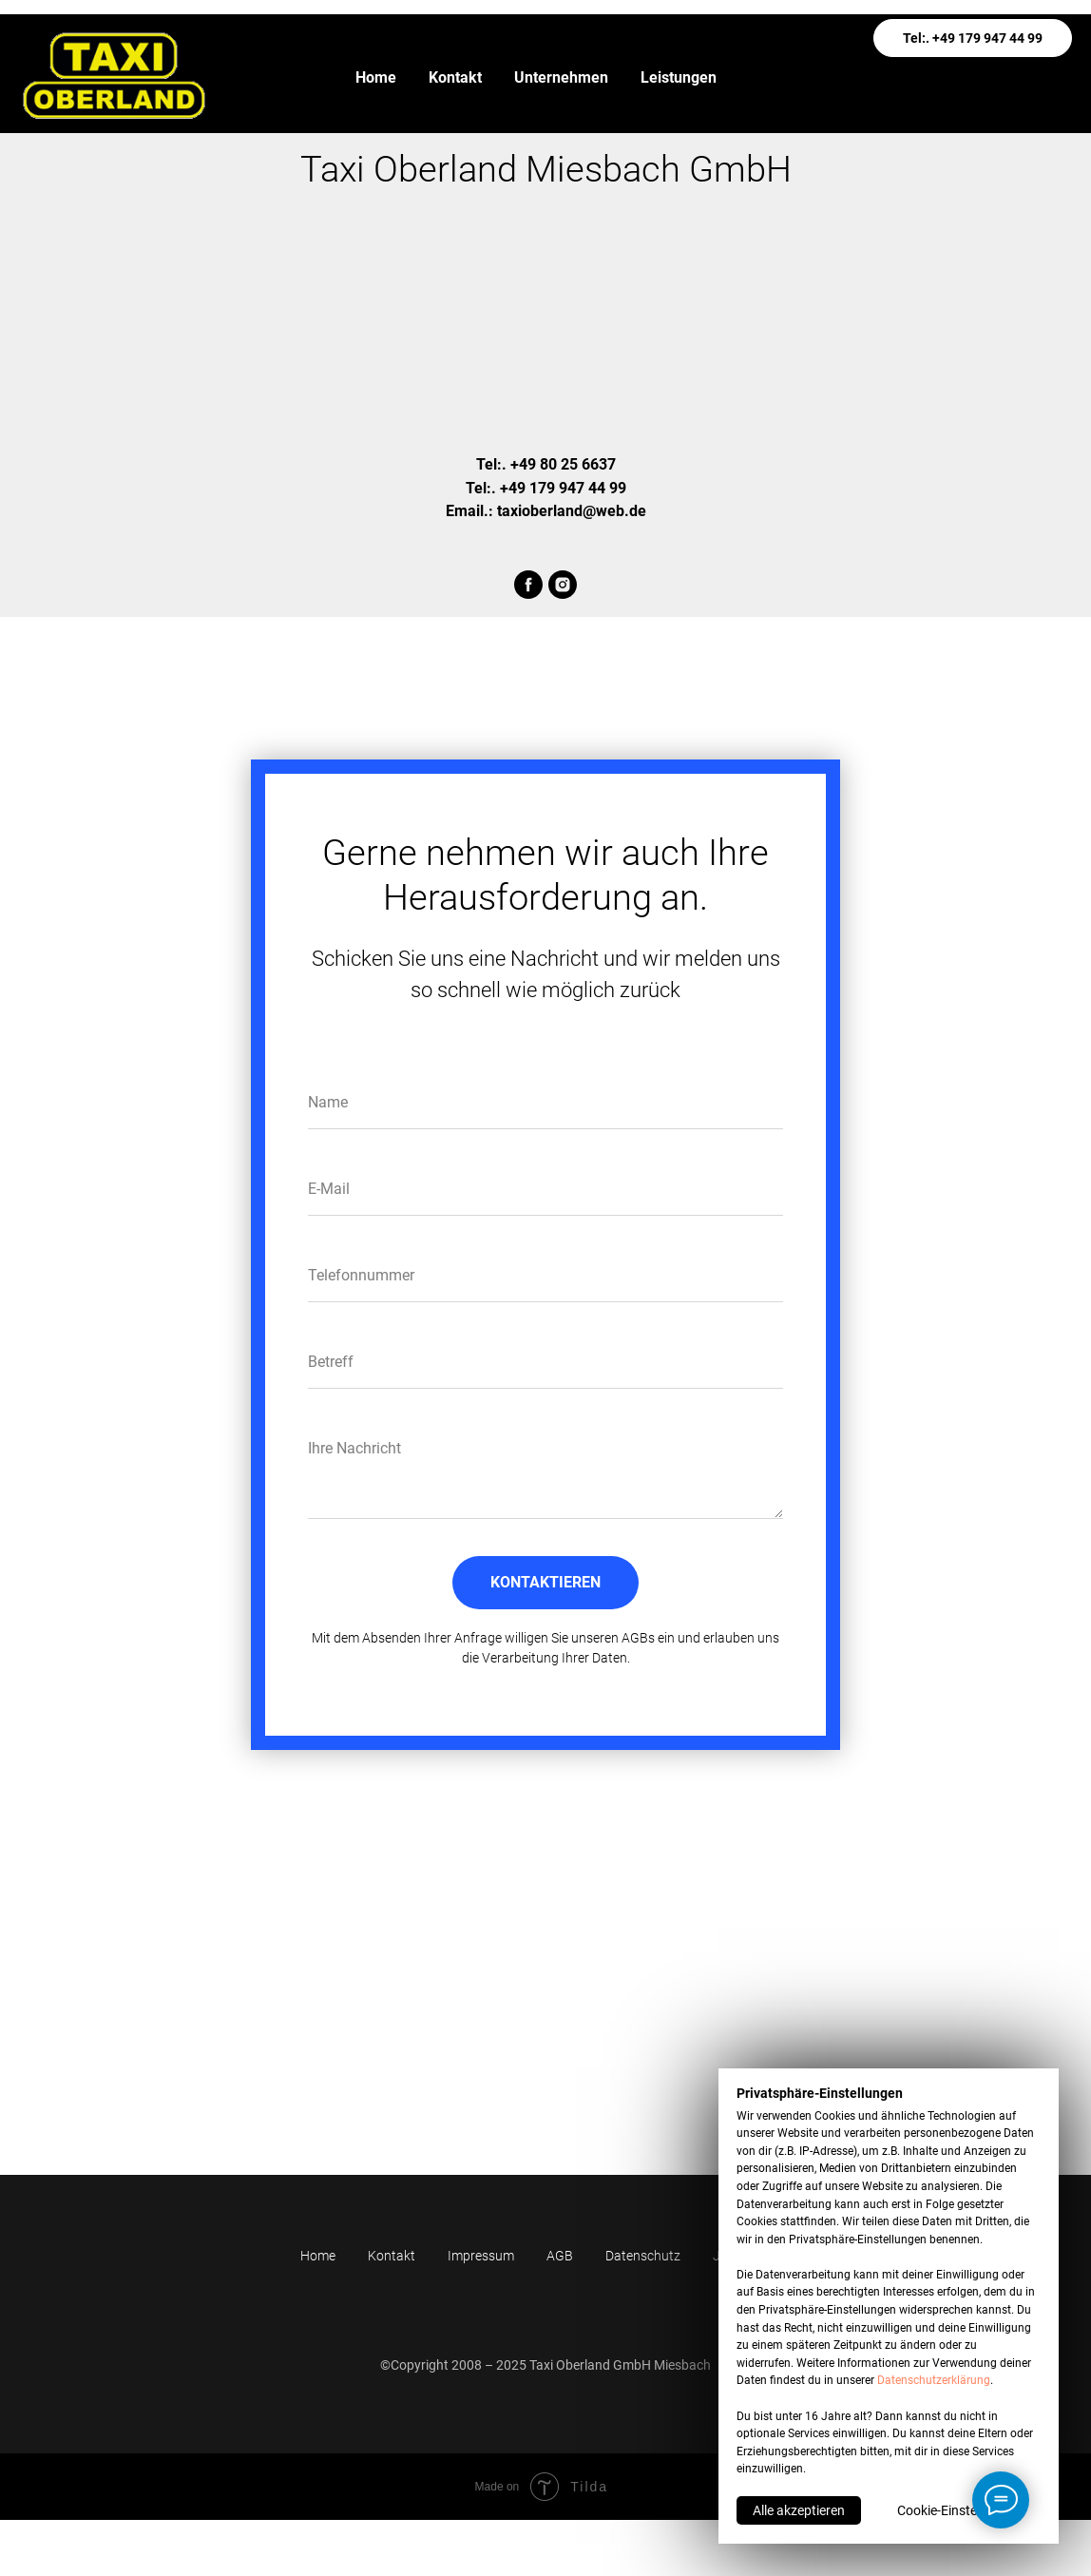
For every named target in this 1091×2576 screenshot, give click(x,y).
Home (375, 77)
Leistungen (679, 77)
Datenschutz (642, 2255)
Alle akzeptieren (799, 2510)
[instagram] (562, 584)
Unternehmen (561, 77)
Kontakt (455, 77)
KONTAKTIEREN (545, 1582)
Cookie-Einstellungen (958, 2510)
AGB (559, 2255)
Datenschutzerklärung (933, 2380)
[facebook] (528, 584)
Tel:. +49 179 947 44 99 (973, 38)
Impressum (481, 2255)
